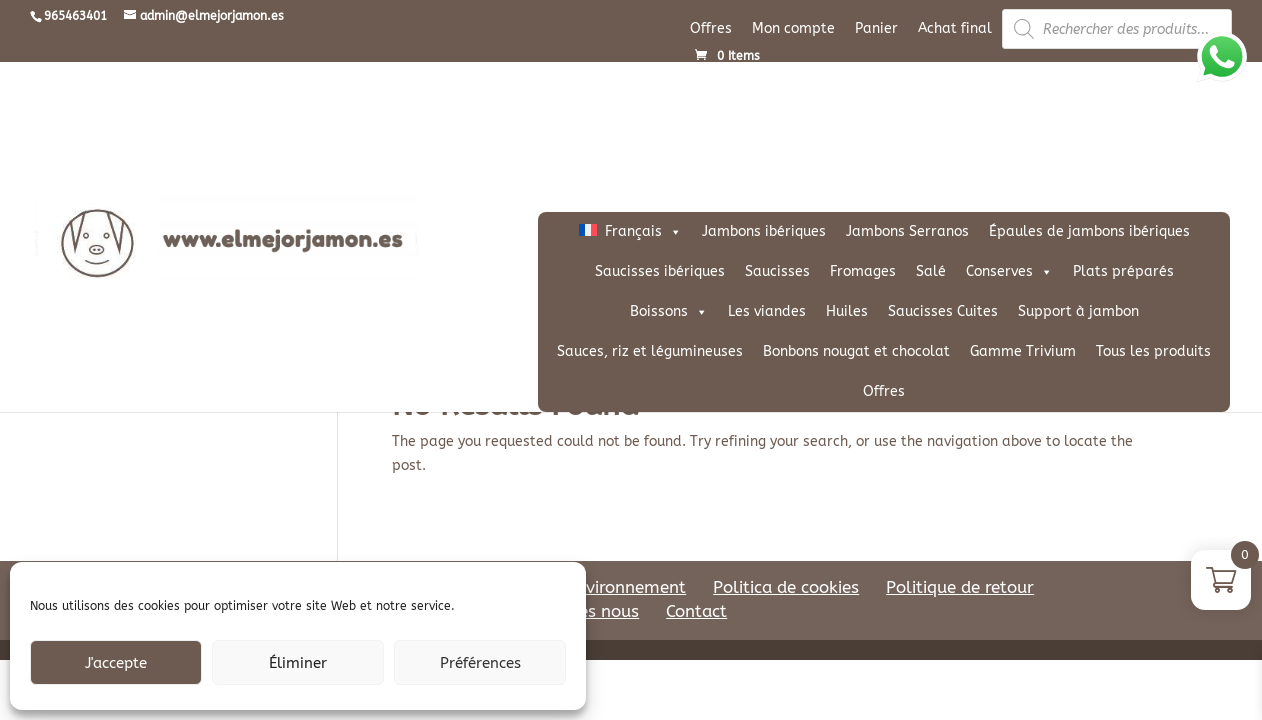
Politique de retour (960, 587)
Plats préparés (1123, 271)
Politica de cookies (786, 587)
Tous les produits (1153, 351)
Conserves (1009, 272)
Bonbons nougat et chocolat (856, 351)
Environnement (626, 587)
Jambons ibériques (764, 231)
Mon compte (793, 28)
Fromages (863, 271)
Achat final (955, 28)
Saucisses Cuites (943, 311)
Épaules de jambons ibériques (1089, 231)
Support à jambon (1078, 311)
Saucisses (777, 271)
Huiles (847, 311)
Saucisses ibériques (660, 271)
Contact (696, 611)
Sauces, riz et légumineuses (650, 351)
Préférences (480, 663)
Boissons (669, 312)
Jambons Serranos (907, 231)
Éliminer (298, 663)
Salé (931, 271)
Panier (876, 28)
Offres (711, 28)
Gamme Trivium (1023, 351)
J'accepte (116, 663)
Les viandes (767, 311)
